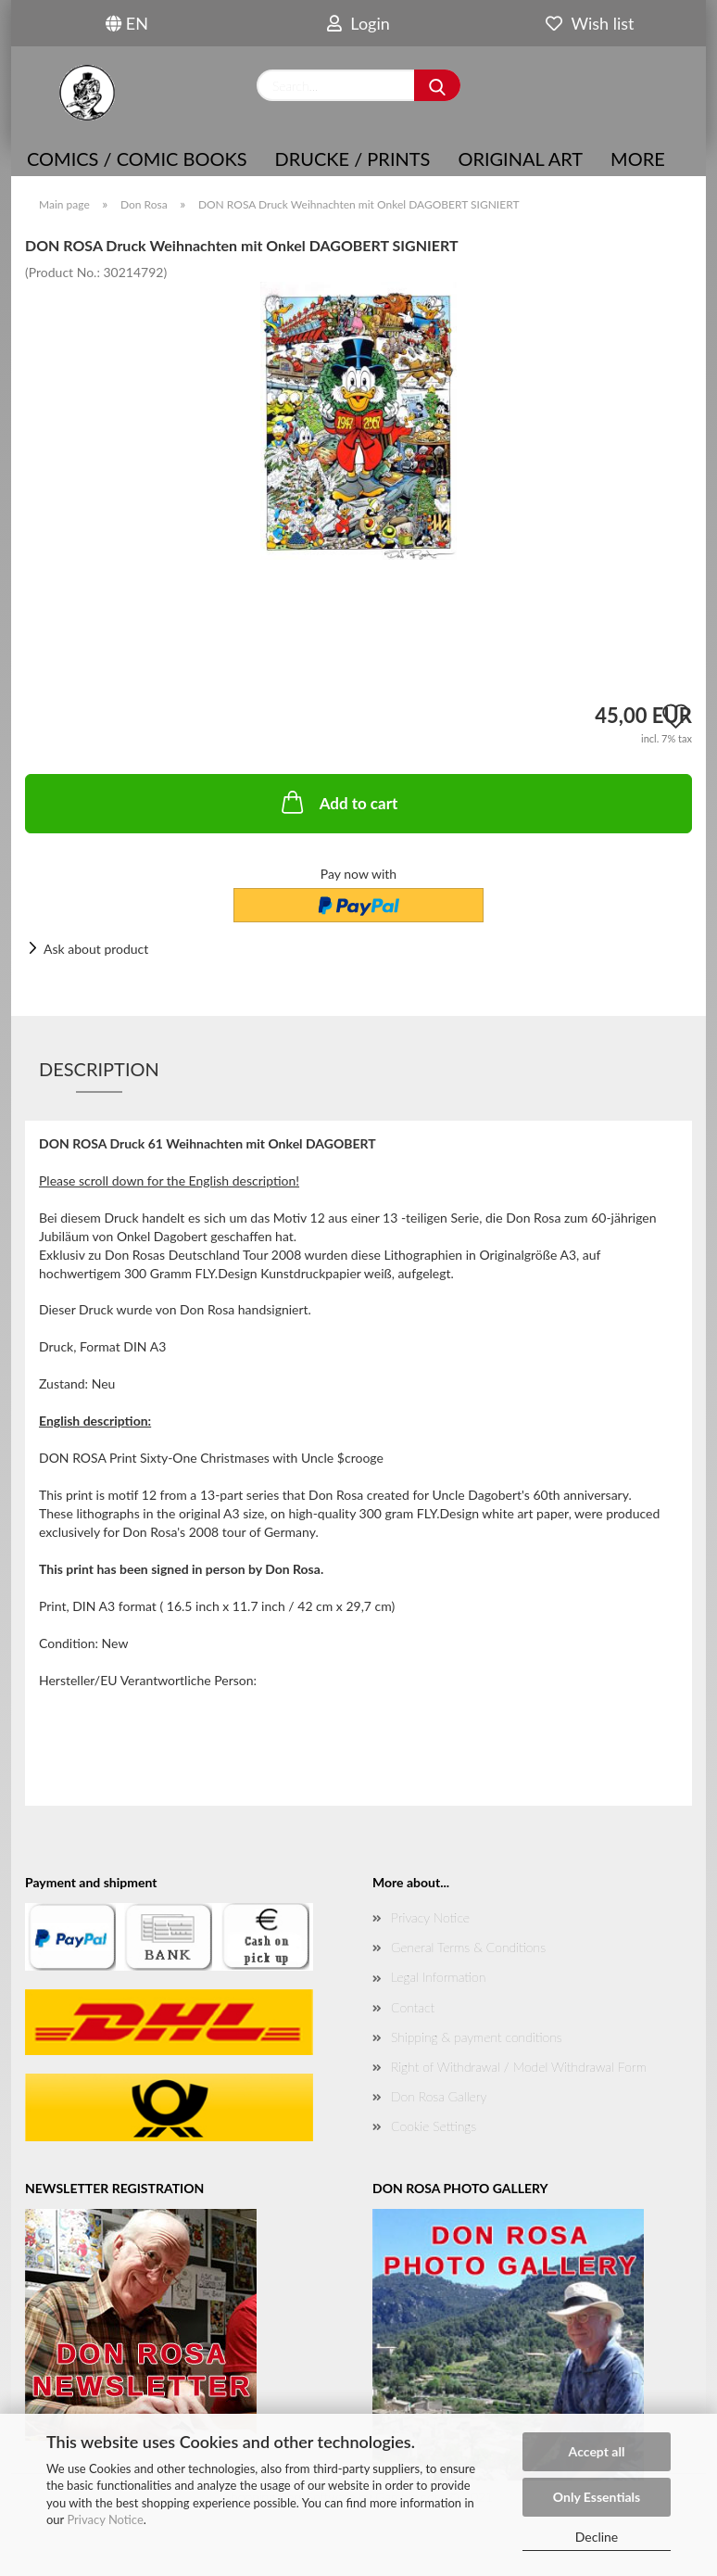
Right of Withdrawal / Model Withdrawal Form (519, 2067)
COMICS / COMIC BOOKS (137, 158)
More (637, 158)
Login (358, 23)
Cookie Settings (433, 2126)
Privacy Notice (105, 2519)
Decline (597, 2536)
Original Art (520, 158)
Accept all (597, 2451)
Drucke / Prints (353, 158)
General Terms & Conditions (468, 1947)
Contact (412, 2007)
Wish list (590, 23)
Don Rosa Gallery (438, 2096)
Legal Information (438, 1977)
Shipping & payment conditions (476, 2037)
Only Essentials (596, 2497)
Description (99, 1069)
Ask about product (96, 949)
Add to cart (338, 802)
